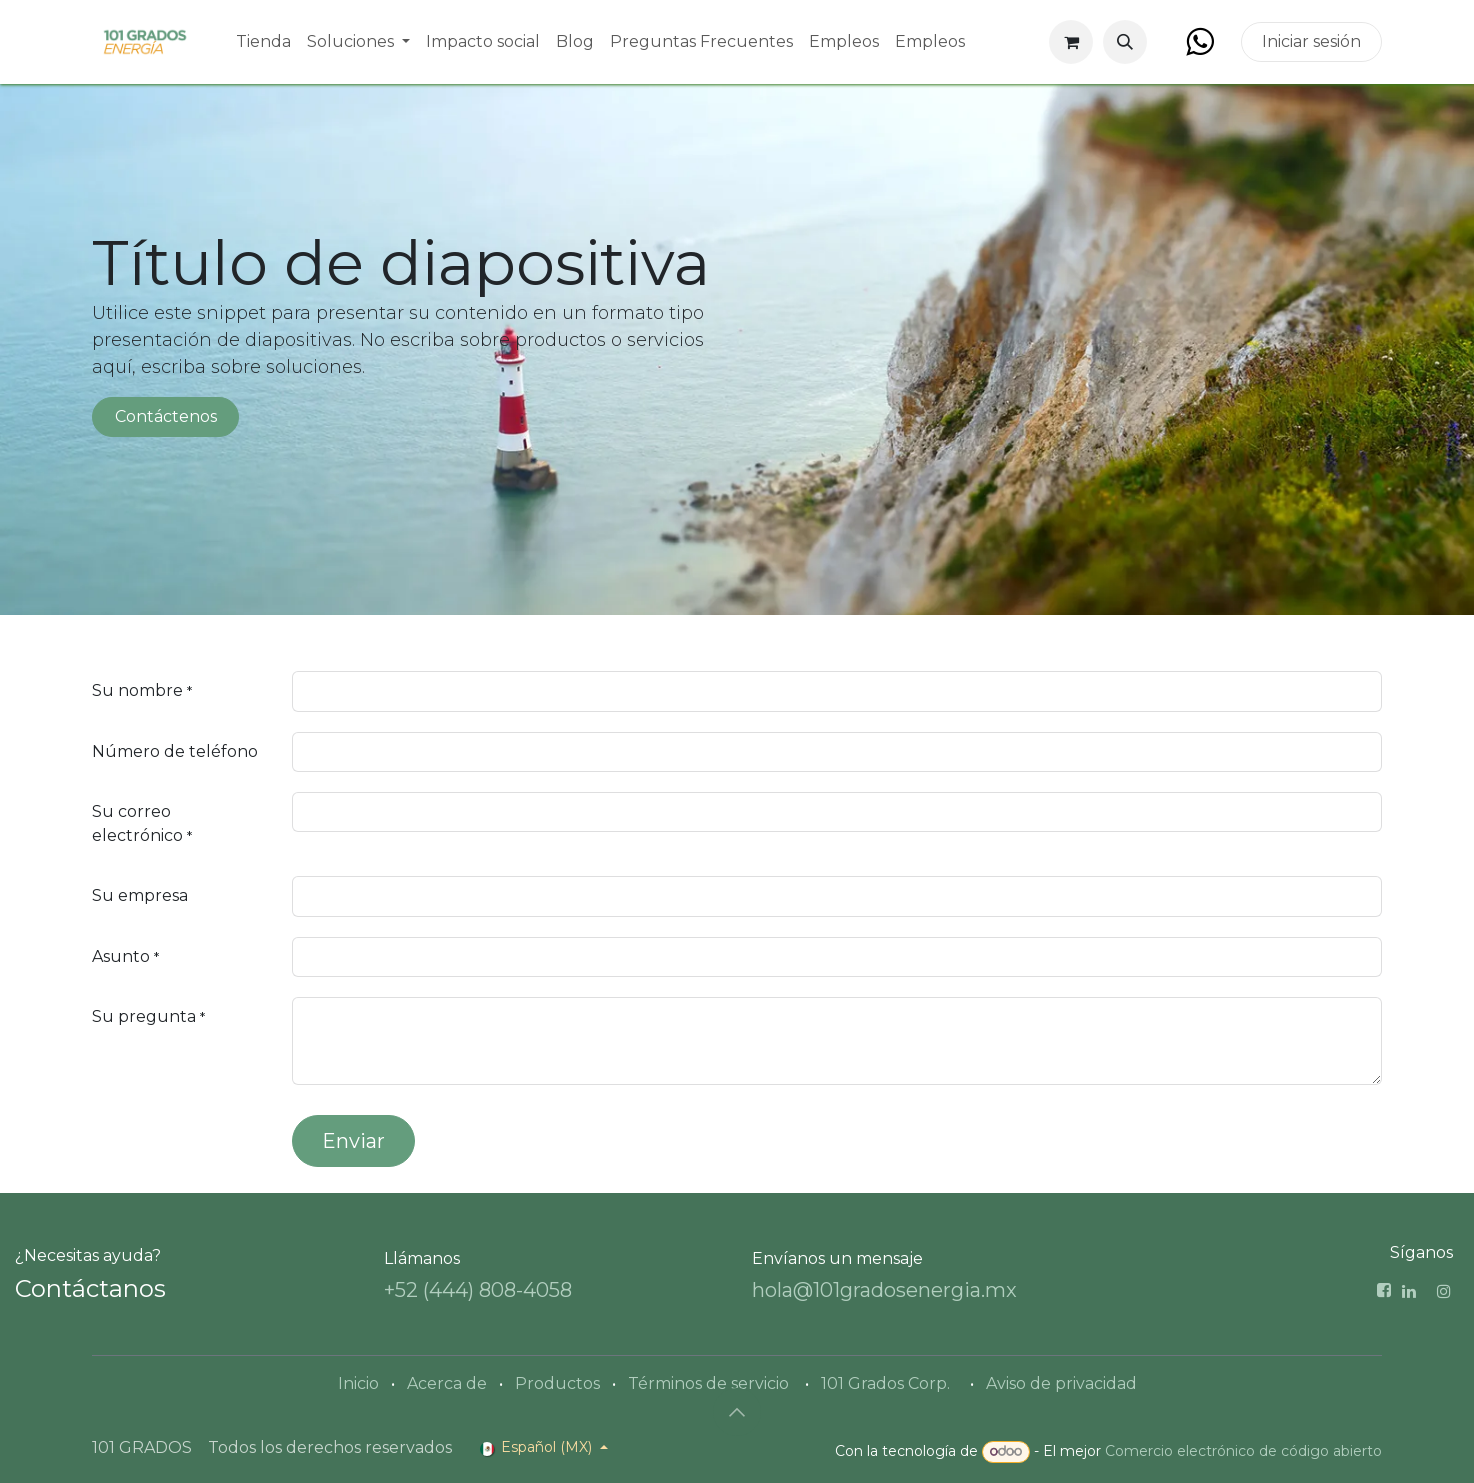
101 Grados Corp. (885, 1383)
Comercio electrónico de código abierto (1243, 1451)
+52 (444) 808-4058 (478, 1290)
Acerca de (447, 1383)
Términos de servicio (708, 1383)
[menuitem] (263, 42)
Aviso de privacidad (1061, 1383)
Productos (557, 1383)
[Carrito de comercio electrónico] (1071, 42)
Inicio (358, 1383)
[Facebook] (1199, 42)
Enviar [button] (353, 1141)
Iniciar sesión (1311, 41)
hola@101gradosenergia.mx (884, 1290)
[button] (1125, 42)
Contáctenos (166, 416)
